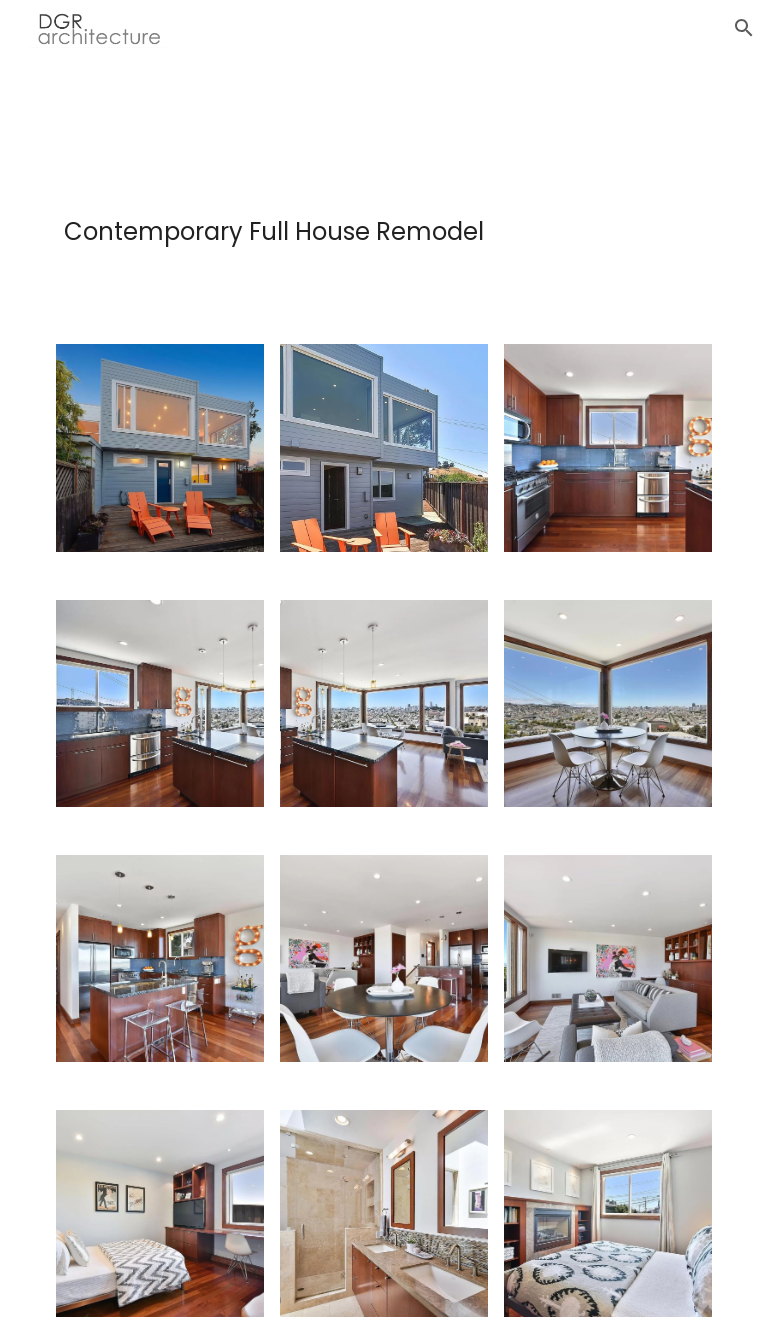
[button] (744, 28)
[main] (383, 250)
